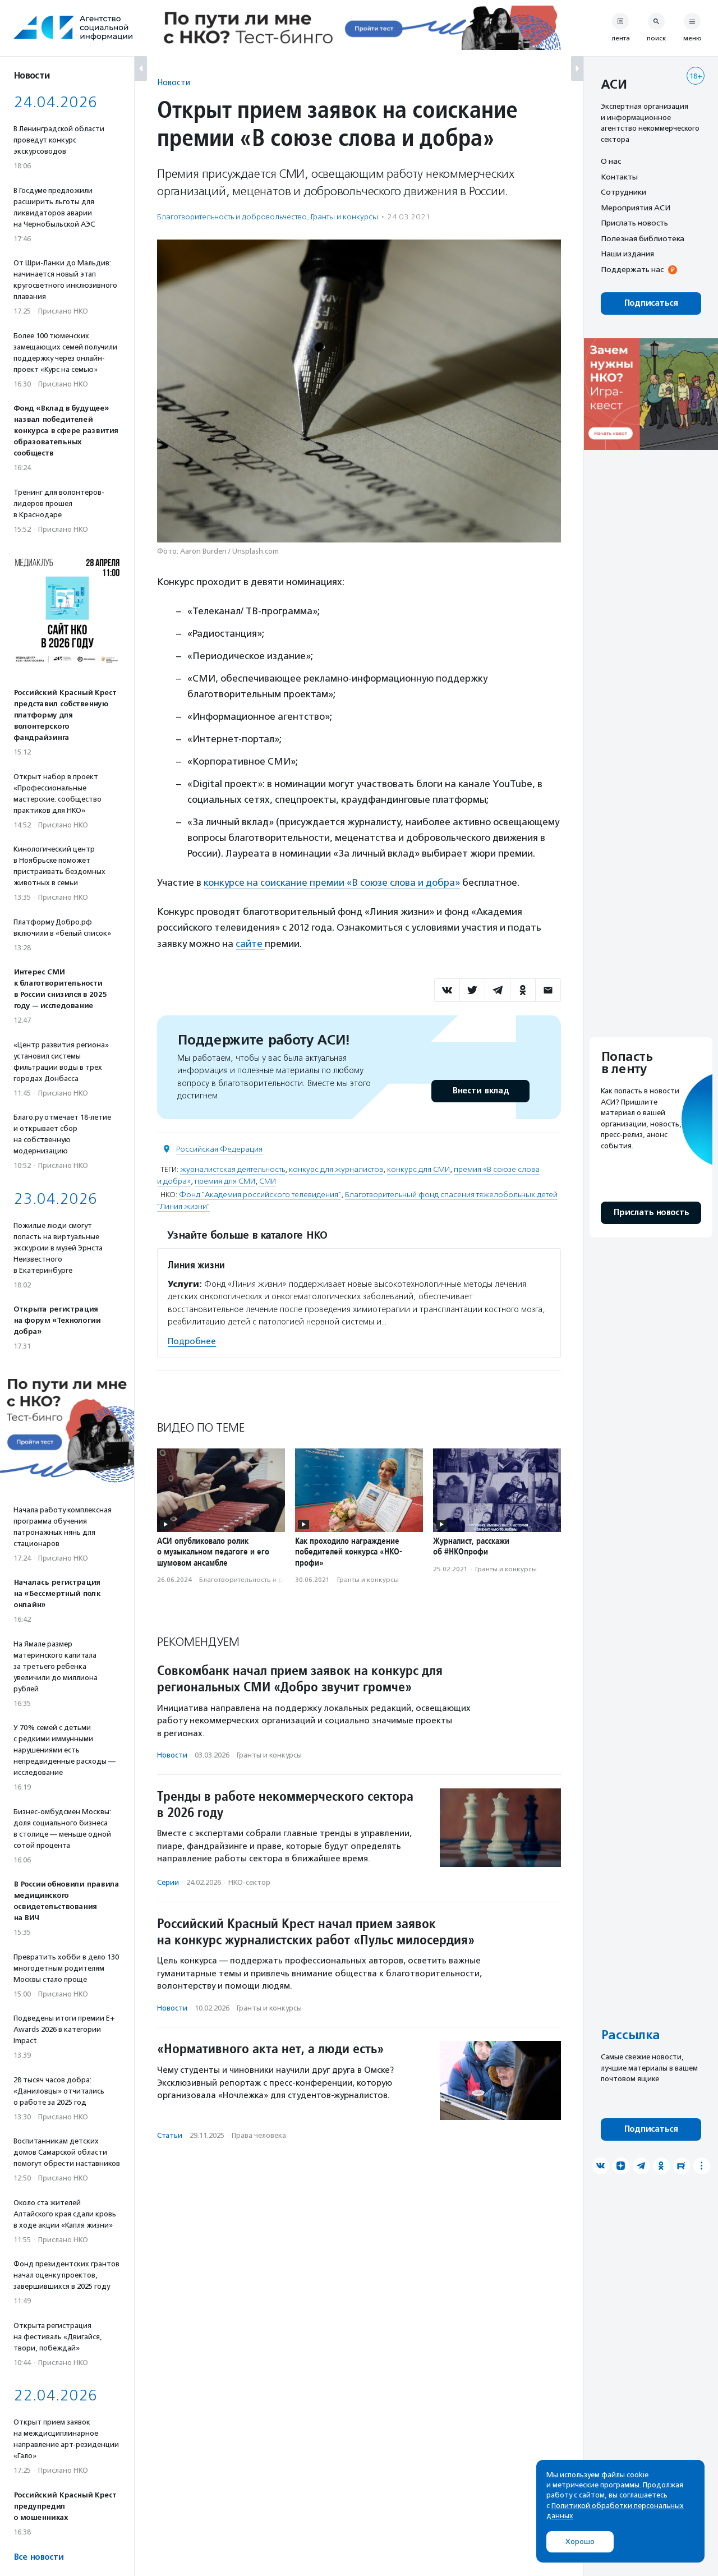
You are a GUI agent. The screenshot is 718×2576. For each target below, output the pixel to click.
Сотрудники (623, 191)
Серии (168, 1882)
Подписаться (651, 303)
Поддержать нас (632, 269)
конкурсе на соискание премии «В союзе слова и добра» (332, 882)
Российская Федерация (219, 1149)
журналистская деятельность (232, 1169)
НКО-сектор (249, 1882)
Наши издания (627, 253)
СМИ (267, 1181)
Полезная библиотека (642, 238)
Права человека (259, 2135)
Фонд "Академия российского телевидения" (260, 1194)
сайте (250, 943)
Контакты (619, 176)
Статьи (169, 2135)
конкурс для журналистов (336, 1169)
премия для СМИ (225, 1181)
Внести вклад (480, 1090)
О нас (611, 161)
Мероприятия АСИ (635, 207)
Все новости (38, 2557)
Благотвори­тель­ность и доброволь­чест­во (232, 217)
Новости (173, 82)
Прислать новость (634, 222)
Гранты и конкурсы (344, 217)
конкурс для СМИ (418, 1169)
